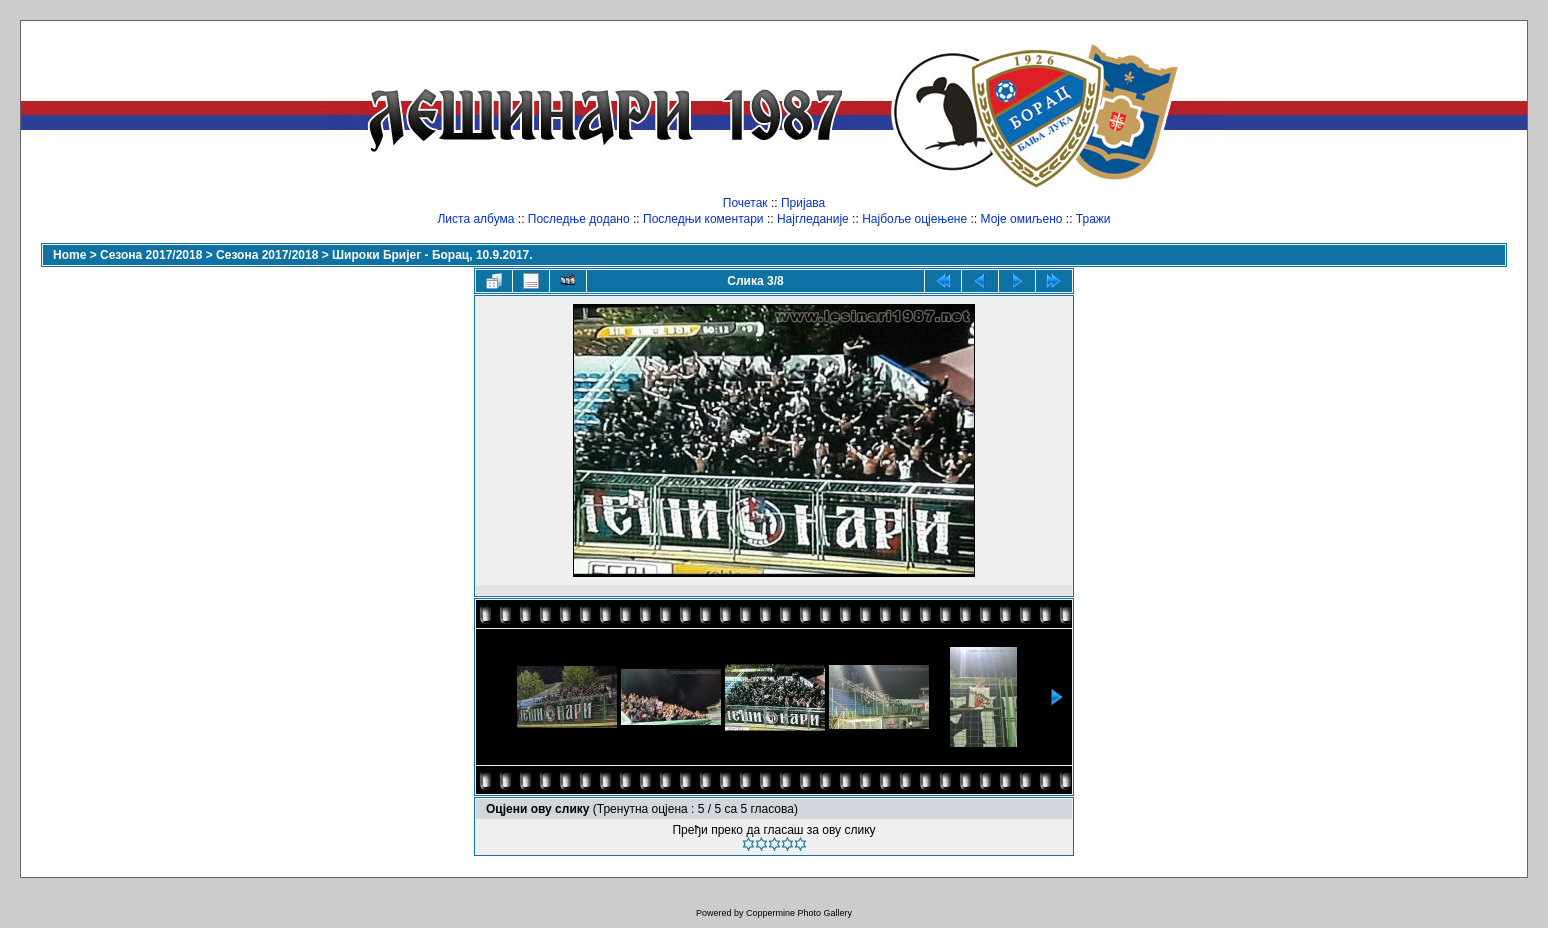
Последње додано (579, 219)
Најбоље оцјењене (914, 219)
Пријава (803, 203)
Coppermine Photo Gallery (799, 913)
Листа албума (475, 219)
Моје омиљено (1022, 219)
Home (69, 255)
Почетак (745, 203)
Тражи (1093, 219)
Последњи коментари (703, 219)
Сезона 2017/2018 (151, 255)
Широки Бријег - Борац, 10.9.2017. (432, 255)
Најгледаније (813, 219)
